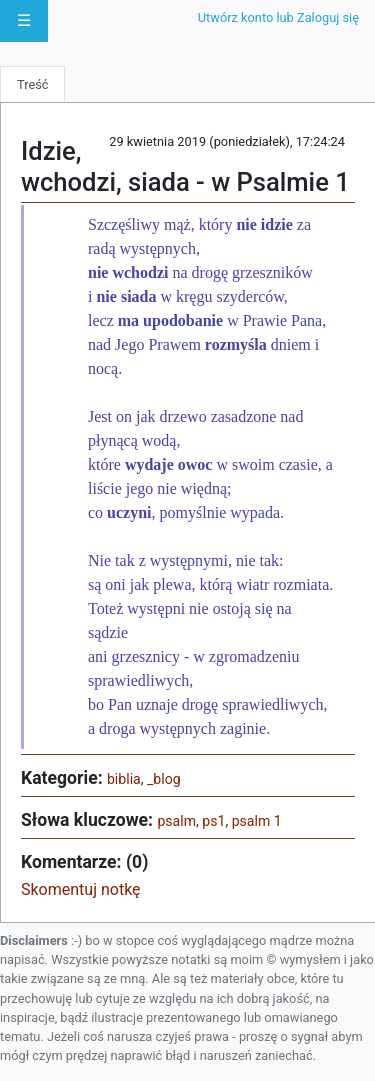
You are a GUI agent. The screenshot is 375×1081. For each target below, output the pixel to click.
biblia (124, 779)
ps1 (213, 821)
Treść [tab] (32, 84)
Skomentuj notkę (81, 889)
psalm (176, 821)
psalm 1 (257, 821)
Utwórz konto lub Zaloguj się (278, 17)
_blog (164, 779)
